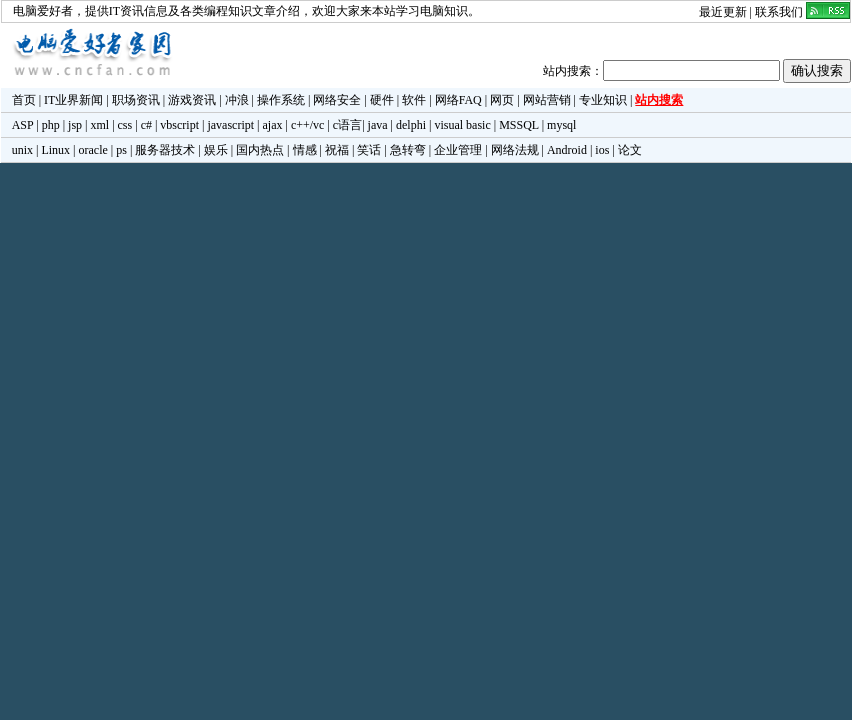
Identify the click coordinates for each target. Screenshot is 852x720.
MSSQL (519, 125)
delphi (411, 125)
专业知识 (603, 100)
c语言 (347, 125)
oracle (92, 150)
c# (146, 125)
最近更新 (723, 12)
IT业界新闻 (73, 100)
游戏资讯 (192, 100)
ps (121, 150)
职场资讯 (136, 100)
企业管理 (458, 150)
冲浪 (237, 100)
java (378, 125)
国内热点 (260, 150)
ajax (273, 125)
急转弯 (408, 150)
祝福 (337, 150)
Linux (55, 150)
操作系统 (281, 100)
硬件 (382, 100)
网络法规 (515, 150)
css (125, 125)
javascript (230, 125)
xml (99, 125)
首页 (24, 100)
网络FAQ (458, 100)
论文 (630, 150)
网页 (502, 100)
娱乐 (216, 150)
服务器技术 (165, 150)
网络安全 (337, 100)
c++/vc (308, 125)
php (51, 125)
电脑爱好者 (43, 11)
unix (22, 150)
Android (567, 150)
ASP (23, 125)
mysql (561, 125)
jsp (75, 125)
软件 (414, 100)
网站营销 (547, 100)
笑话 (369, 150)
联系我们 (779, 12)
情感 (305, 150)
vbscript (179, 125)
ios (602, 150)
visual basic (462, 125)
